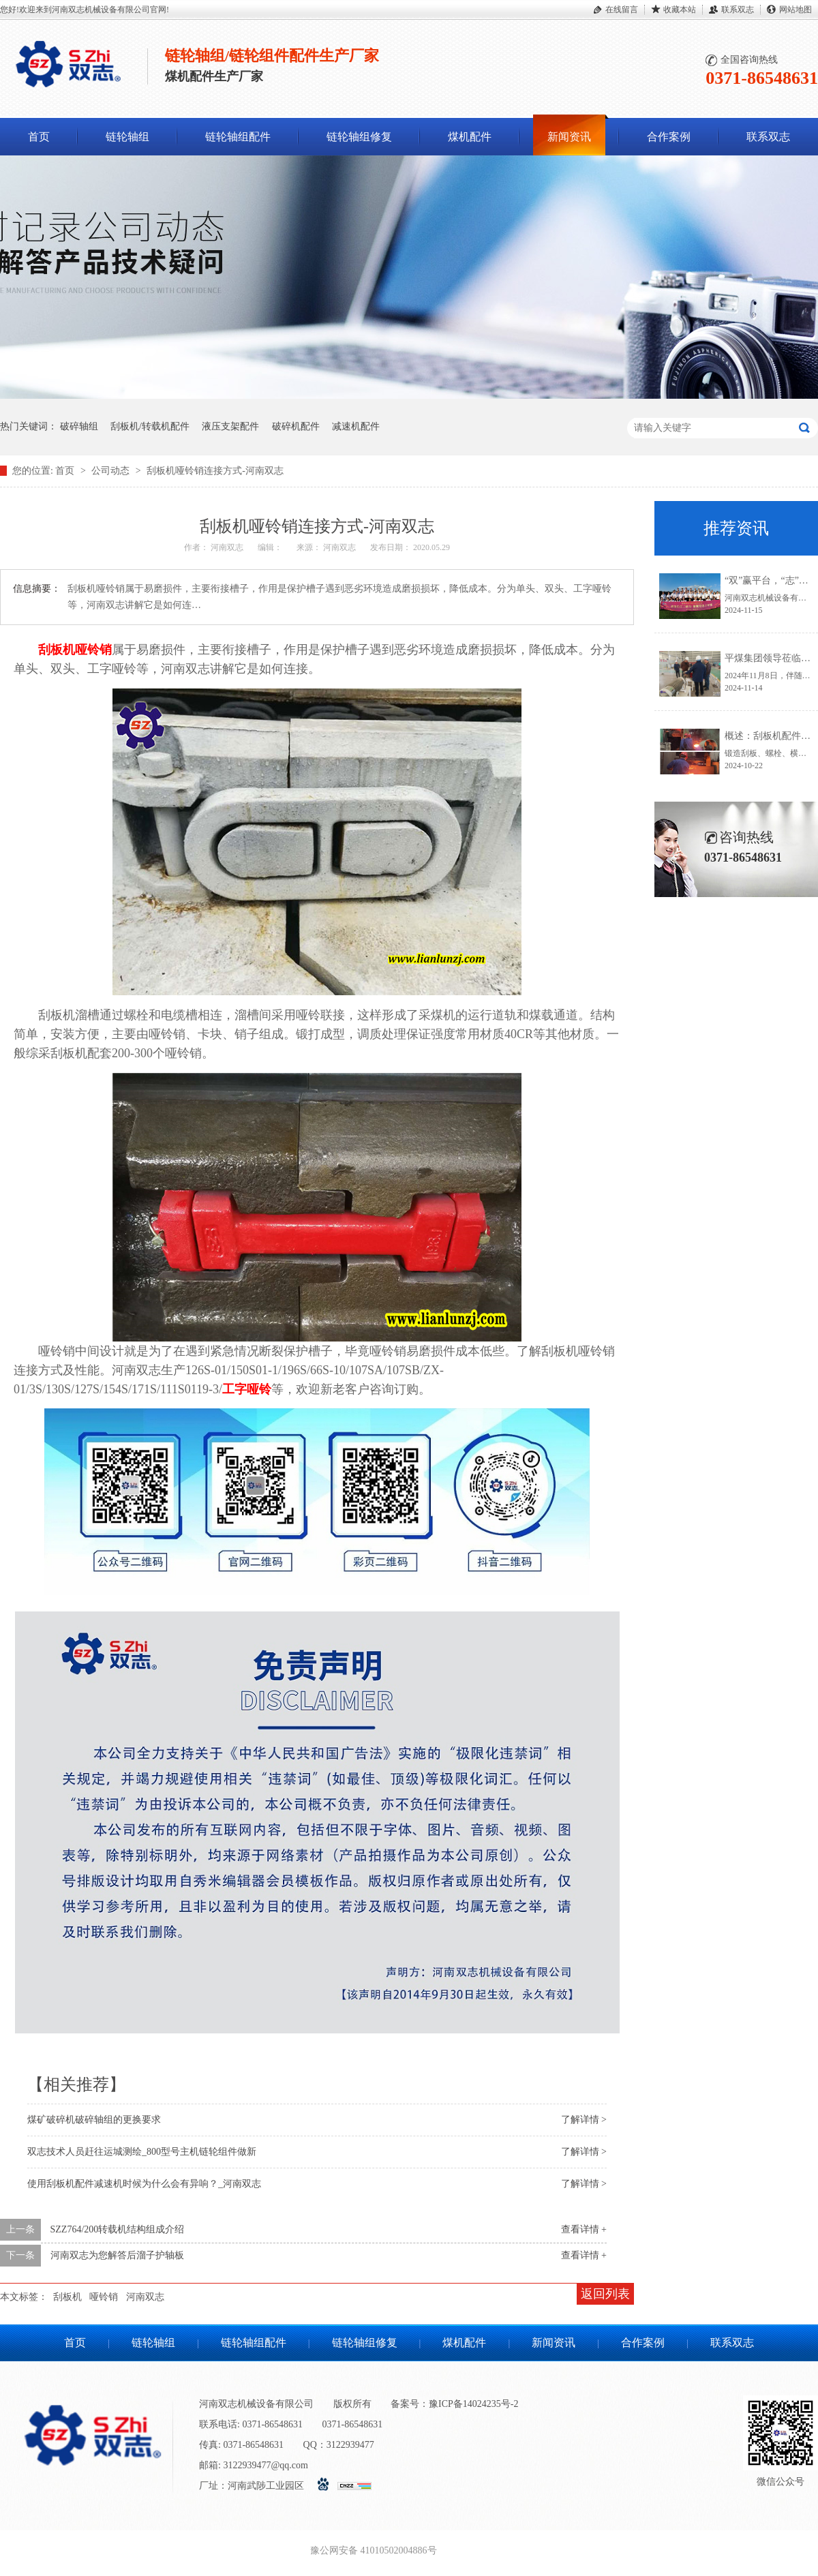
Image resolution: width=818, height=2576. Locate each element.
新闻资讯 (569, 136)
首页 (39, 136)
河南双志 (145, 2297)
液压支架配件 (230, 426)
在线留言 (621, 9)
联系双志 (737, 9)
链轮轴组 (127, 136)
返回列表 (605, 2294)
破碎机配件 (296, 426)
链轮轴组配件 (238, 136)
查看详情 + (584, 2229)
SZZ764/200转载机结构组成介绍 (117, 2229)
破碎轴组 (79, 426)
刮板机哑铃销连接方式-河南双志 (215, 471)
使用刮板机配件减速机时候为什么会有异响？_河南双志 (144, 2184)
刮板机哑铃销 (75, 649)
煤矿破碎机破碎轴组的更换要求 (94, 2120)
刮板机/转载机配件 (150, 426)
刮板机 (67, 2297)
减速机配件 (356, 426)
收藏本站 (679, 9)
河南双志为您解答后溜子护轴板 (117, 2255)
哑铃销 (103, 2297)
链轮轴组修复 (359, 136)
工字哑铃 (246, 1389)
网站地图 (795, 9)
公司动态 (111, 471)
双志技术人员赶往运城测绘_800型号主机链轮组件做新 (141, 2152)
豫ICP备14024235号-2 (473, 2404)
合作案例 (669, 136)
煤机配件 (469, 136)
